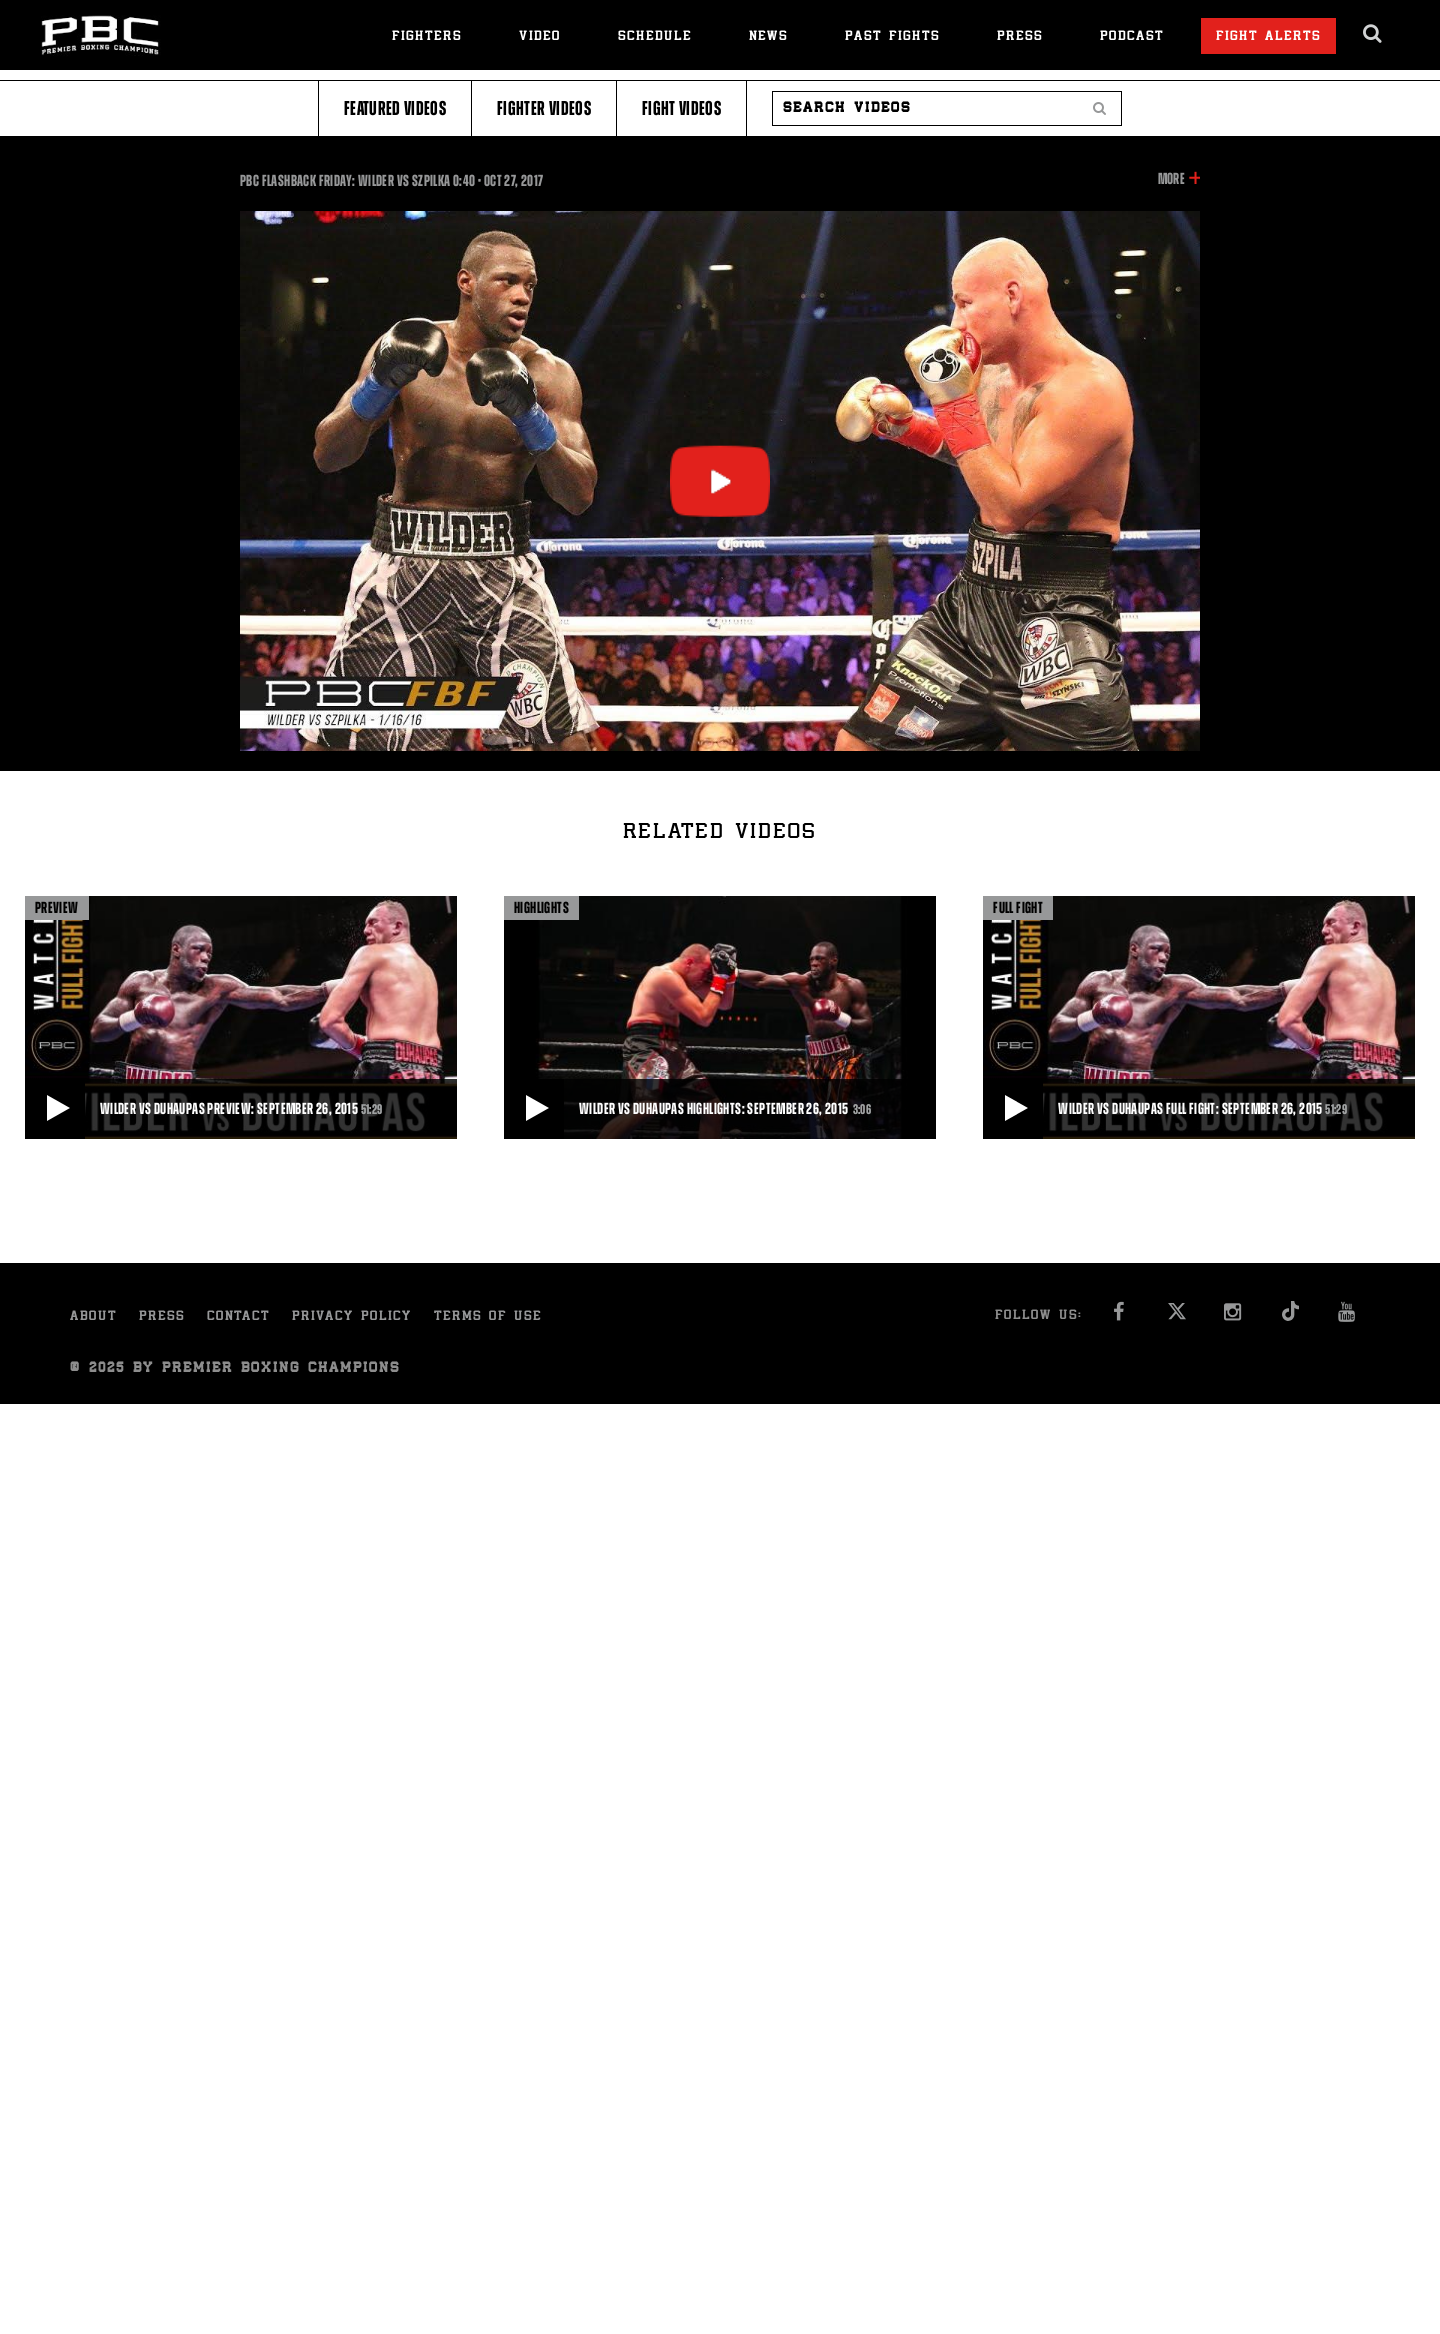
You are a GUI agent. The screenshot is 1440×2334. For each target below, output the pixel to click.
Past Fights (892, 37)
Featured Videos (395, 108)
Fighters (427, 37)
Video (540, 37)
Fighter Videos (544, 108)
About (93, 1317)
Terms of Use (488, 1317)
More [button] (1171, 179)
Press (1020, 37)
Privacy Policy (352, 1317)
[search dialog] (1373, 34)
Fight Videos (681, 108)
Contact (238, 1317)
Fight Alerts (1268, 37)
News (768, 37)
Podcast (1132, 37)
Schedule (655, 37)
